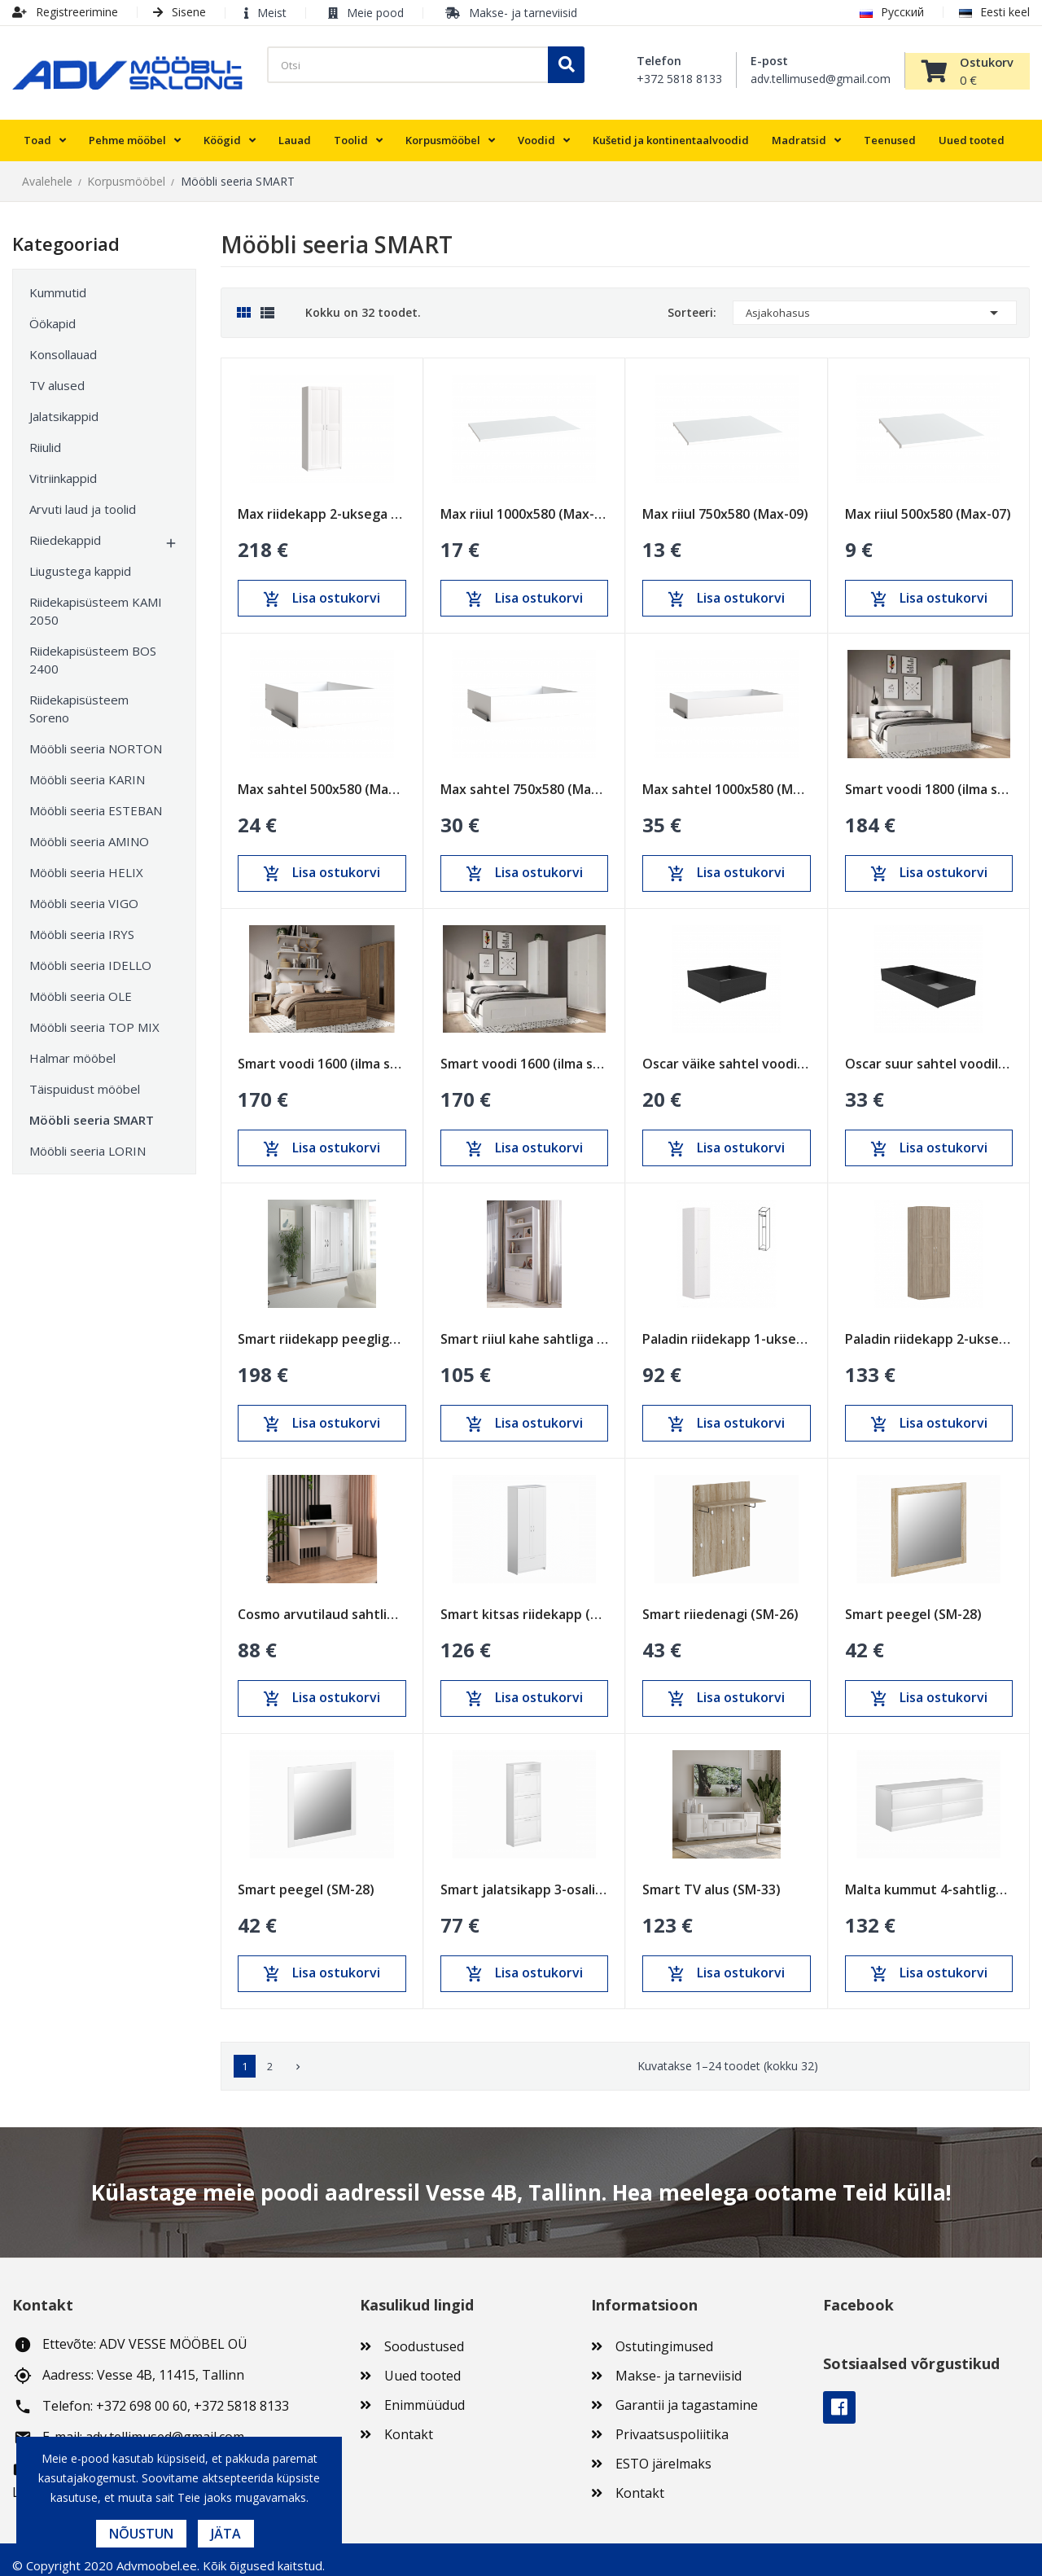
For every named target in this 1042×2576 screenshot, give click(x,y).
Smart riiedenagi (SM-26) (720, 1603)
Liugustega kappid (80, 560)
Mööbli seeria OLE (80, 985)
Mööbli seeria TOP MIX (94, 1016)
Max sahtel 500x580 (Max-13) (322, 778)
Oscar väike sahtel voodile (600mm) (726, 1053)
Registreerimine (65, 12)
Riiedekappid (65, 529)
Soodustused (424, 2335)
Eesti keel (994, 12)
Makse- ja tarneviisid (523, 12)
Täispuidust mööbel (84, 1078)
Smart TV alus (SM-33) (711, 1878)
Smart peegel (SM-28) (913, 1603)
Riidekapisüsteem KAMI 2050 (95, 600)
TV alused (57, 374)
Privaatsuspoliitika (672, 2423)
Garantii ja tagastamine (686, 2394)
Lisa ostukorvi (321, 587)
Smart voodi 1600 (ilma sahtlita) (322, 1053)
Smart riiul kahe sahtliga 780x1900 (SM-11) (524, 1328)
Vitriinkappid (63, 467)
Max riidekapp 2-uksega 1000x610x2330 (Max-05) (322, 503)
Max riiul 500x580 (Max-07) (928, 503)
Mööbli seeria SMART (91, 1109)
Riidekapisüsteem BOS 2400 (92, 649)
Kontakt (408, 2423)
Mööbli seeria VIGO (83, 892)
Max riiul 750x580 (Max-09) (725, 503)
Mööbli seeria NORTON (95, 738)
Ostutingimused (664, 2335)
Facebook (839, 2397)
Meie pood (375, 12)
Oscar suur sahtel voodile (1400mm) (929, 1053)
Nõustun (141, 2534)
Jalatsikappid (64, 405)
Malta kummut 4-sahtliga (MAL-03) (929, 1878)
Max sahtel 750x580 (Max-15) (524, 778)
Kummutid (57, 282)
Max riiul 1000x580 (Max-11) (524, 503)
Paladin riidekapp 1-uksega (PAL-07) (726, 1328)
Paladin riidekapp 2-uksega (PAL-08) (929, 1328)
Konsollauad (63, 344)
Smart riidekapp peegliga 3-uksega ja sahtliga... (322, 1328)
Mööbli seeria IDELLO (90, 954)
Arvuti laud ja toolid (82, 498)
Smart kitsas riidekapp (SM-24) (524, 1603)
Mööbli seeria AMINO (89, 831)
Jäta (226, 2534)
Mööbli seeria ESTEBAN (95, 800)
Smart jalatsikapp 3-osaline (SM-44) (524, 1878)
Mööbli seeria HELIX (86, 862)
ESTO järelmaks (663, 2452)
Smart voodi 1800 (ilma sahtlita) (929, 778)
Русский (892, 12)
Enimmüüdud (424, 2394)
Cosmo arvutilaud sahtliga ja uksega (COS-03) (322, 1603)
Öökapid (52, 313)
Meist (272, 12)
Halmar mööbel (72, 1047)
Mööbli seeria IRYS (81, 923)
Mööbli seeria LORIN (87, 1140)
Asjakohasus (875, 302)
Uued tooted (422, 2364)
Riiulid (45, 436)
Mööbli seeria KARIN (87, 769)
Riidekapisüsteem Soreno (79, 698)
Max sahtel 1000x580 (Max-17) (726, 778)
